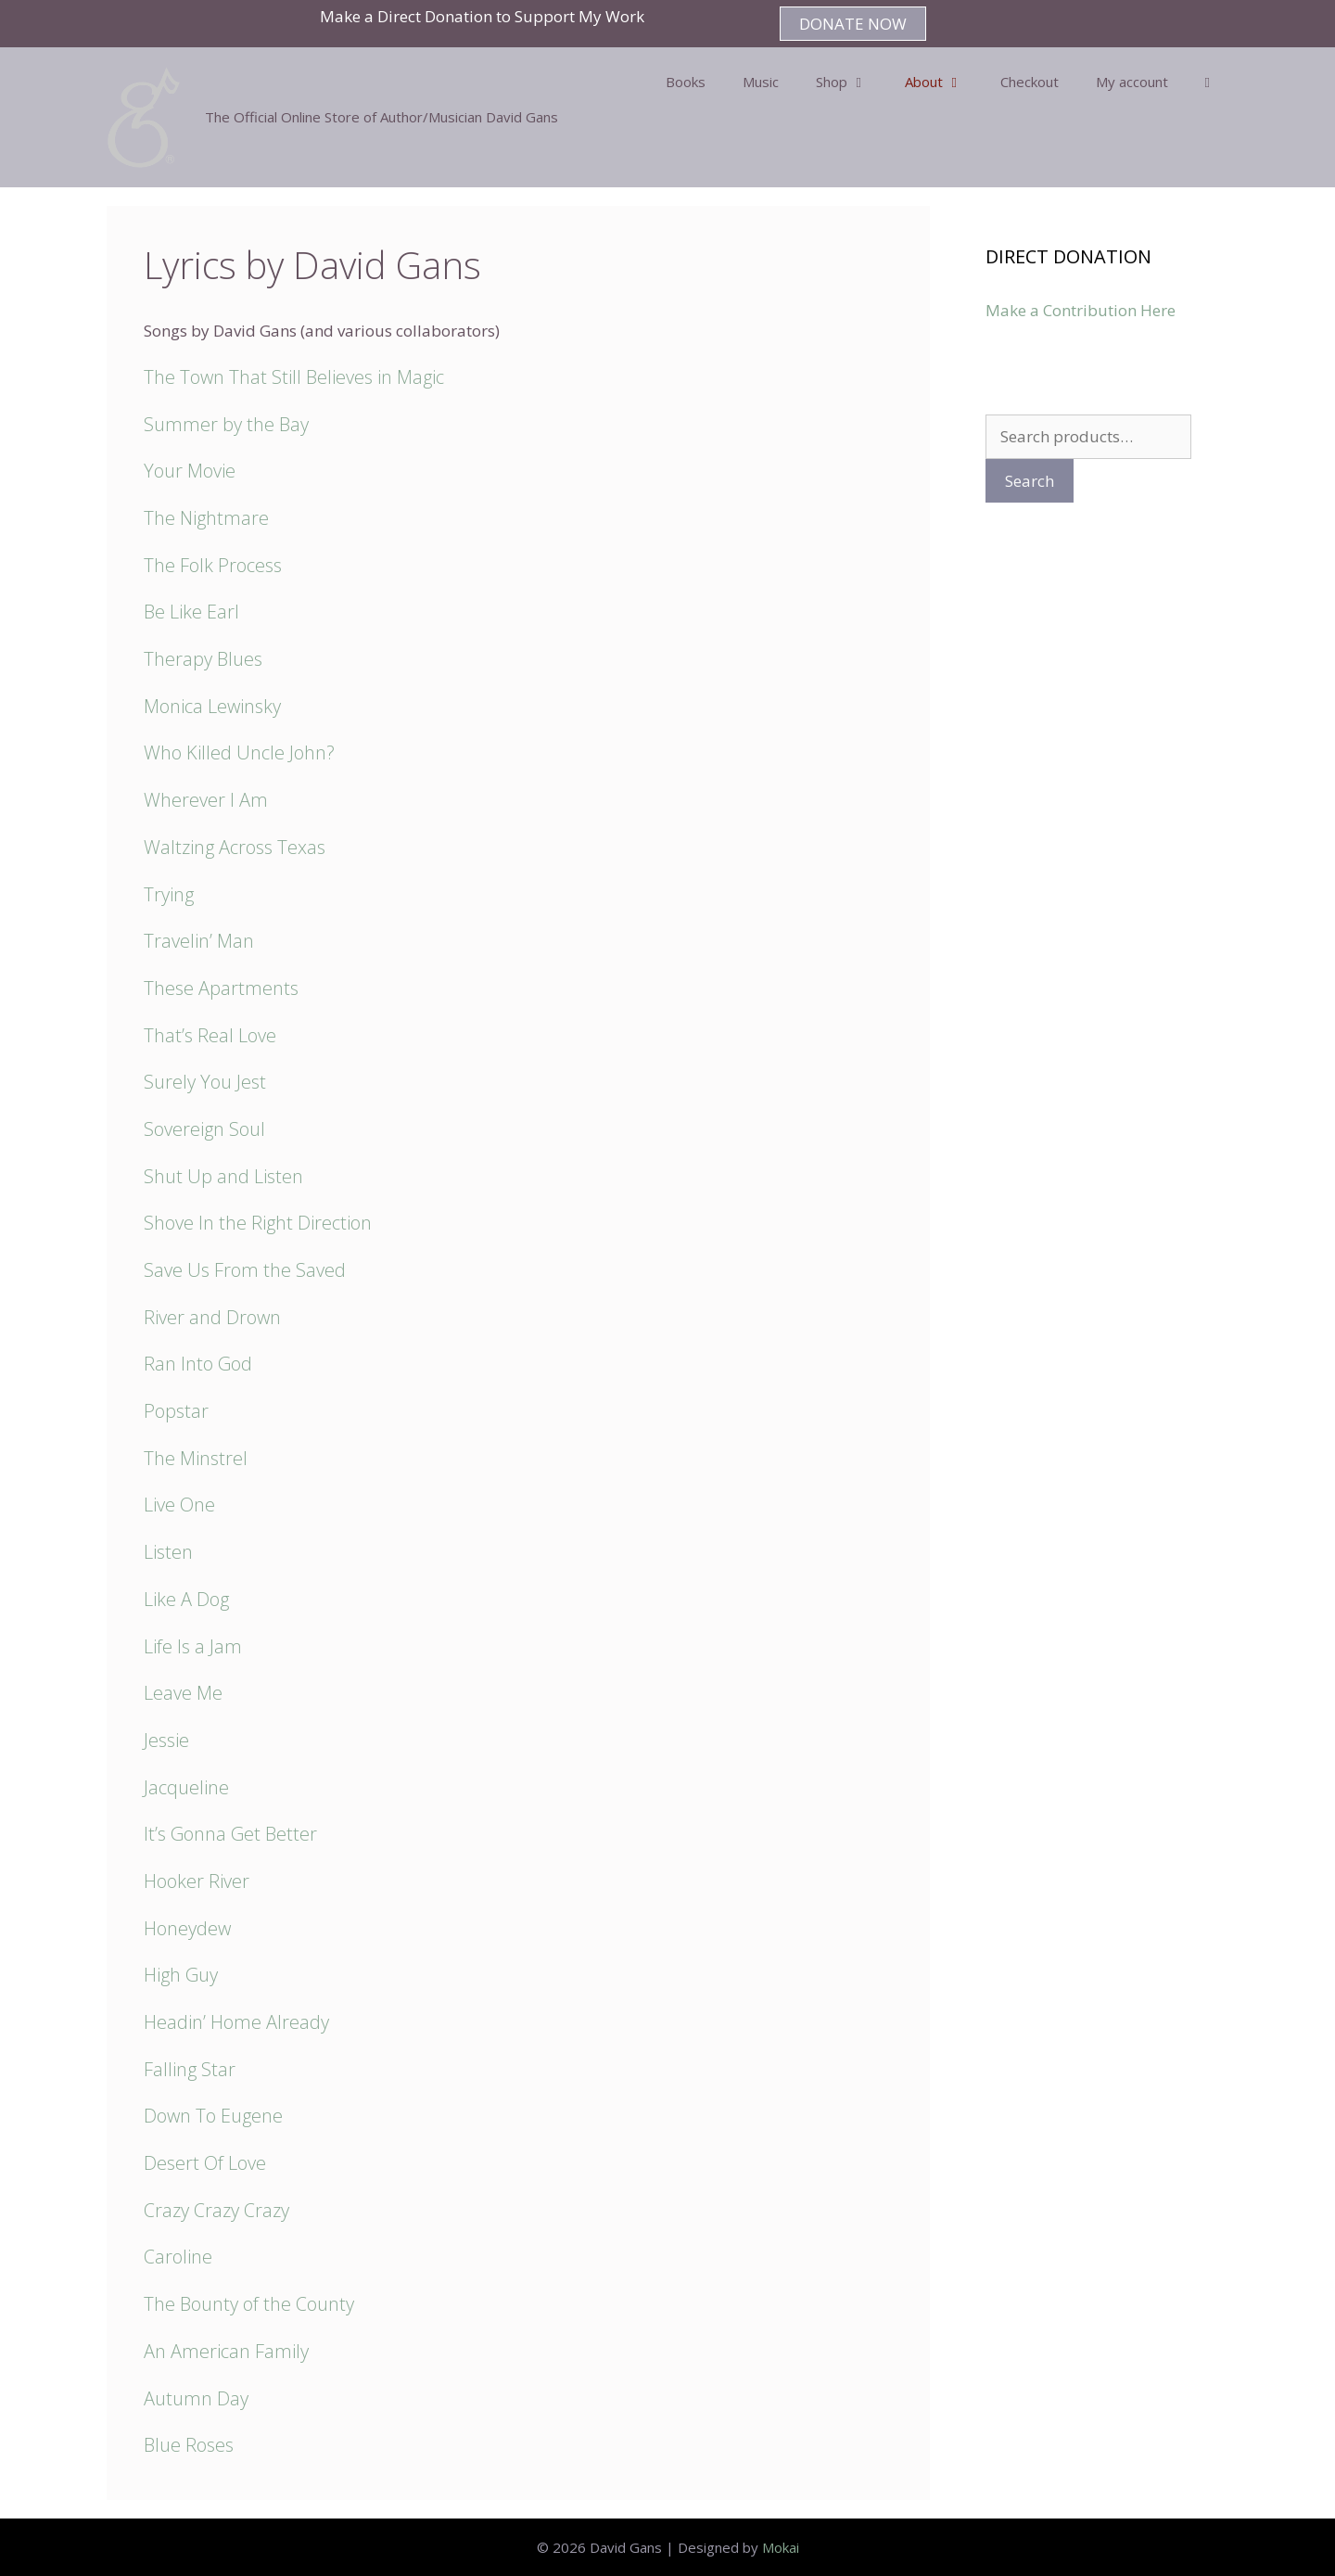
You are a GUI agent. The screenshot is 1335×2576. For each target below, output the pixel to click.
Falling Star (189, 2069)
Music (761, 81)
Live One (179, 1504)
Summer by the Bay (226, 424)
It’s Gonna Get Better (230, 1833)
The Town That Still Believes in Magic (294, 376)
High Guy (181, 1974)
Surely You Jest (205, 1081)
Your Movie (189, 470)
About (943, 81)
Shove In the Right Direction (258, 1222)
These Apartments (221, 988)
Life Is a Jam (193, 1646)
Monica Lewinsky (212, 706)
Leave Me (183, 1692)
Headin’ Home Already (236, 2021)
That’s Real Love (210, 1035)
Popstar (176, 1410)
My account (1132, 81)
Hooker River (196, 1881)
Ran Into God (198, 1363)
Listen (168, 1551)
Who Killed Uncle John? (239, 752)
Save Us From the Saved (245, 1269)
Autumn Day (196, 2398)
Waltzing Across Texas (234, 847)
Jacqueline (186, 1787)
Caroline (178, 2256)
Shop (851, 81)
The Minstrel (196, 1458)
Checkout (1029, 81)
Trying (169, 894)
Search (1029, 480)
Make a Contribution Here (1080, 310)
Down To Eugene (213, 2115)
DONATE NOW (853, 23)
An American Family (226, 2351)
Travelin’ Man (199, 940)
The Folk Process (213, 565)
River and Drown (212, 1317)
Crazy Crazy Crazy (216, 2210)
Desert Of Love (205, 2162)
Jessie (166, 1740)
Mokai (780, 2547)
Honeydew (187, 1928)
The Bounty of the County (249, 2303)
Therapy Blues (203, 658)
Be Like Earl (191, 611)
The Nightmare (206, 517)
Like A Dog (186, 1599)
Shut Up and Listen (223, 1176)
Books (686, 81)
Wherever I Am (206, 799)
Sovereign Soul (204, 1128)
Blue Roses (189, 2444)
